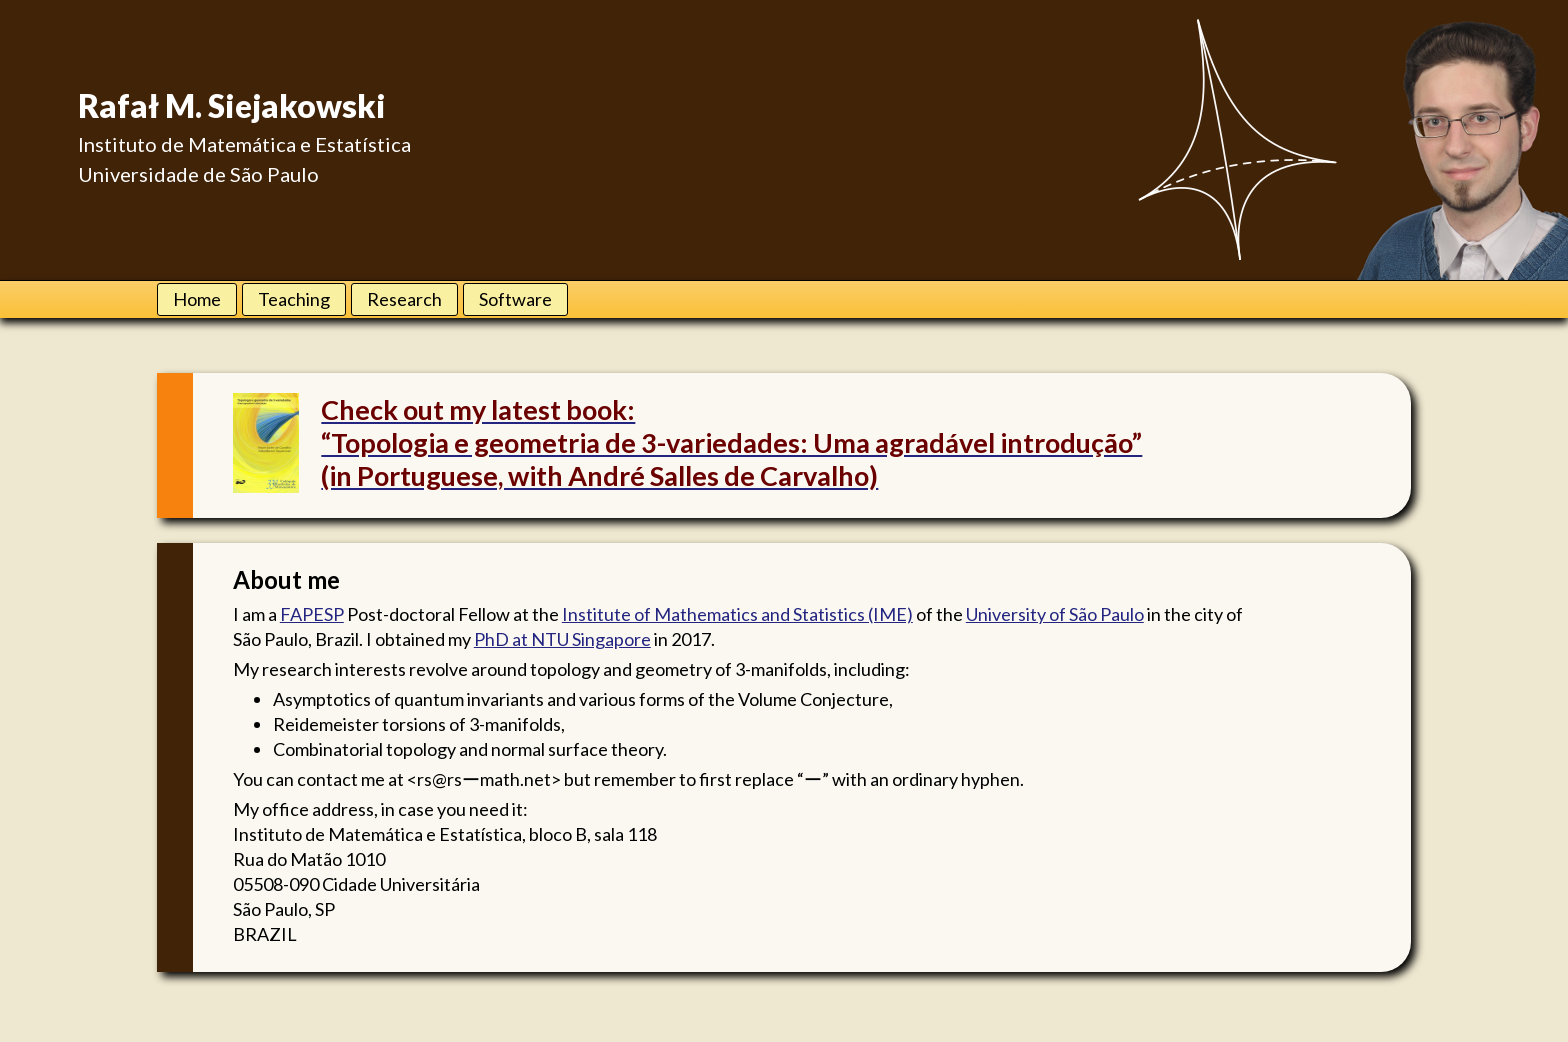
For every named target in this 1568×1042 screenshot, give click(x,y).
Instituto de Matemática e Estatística (244, 144)
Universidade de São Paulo (198, 174)
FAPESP (312, 614)
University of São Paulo (1055, 614)
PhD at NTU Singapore (562, 639)
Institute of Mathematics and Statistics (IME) (737, 614)
